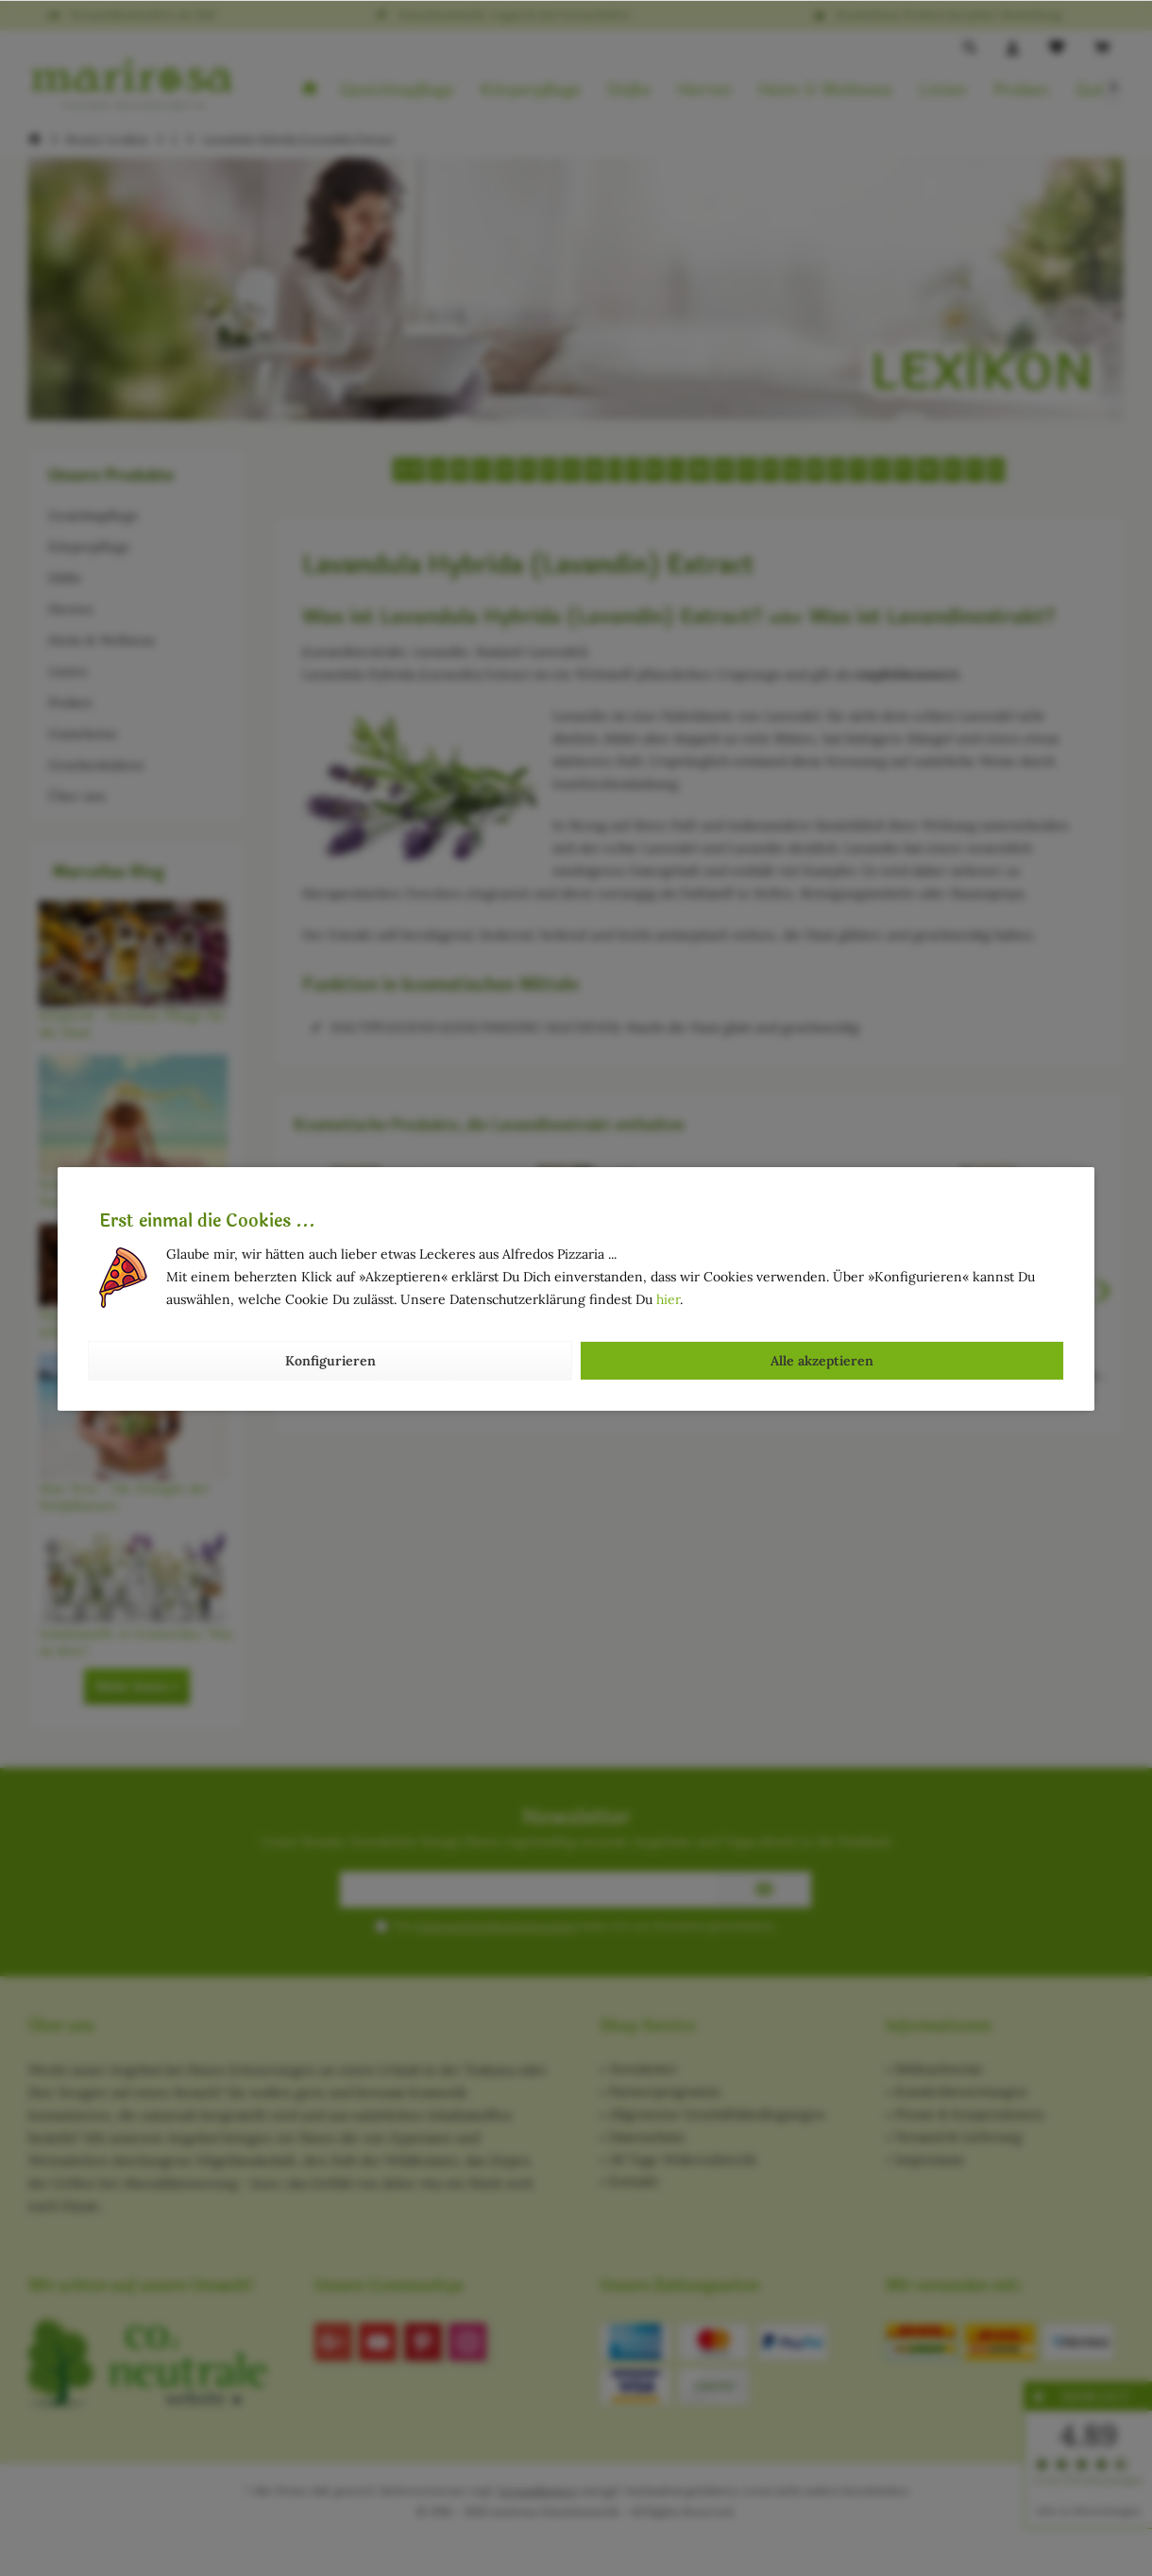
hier (668, 1299)
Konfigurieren (330, 1360)
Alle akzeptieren (822, 1360)
